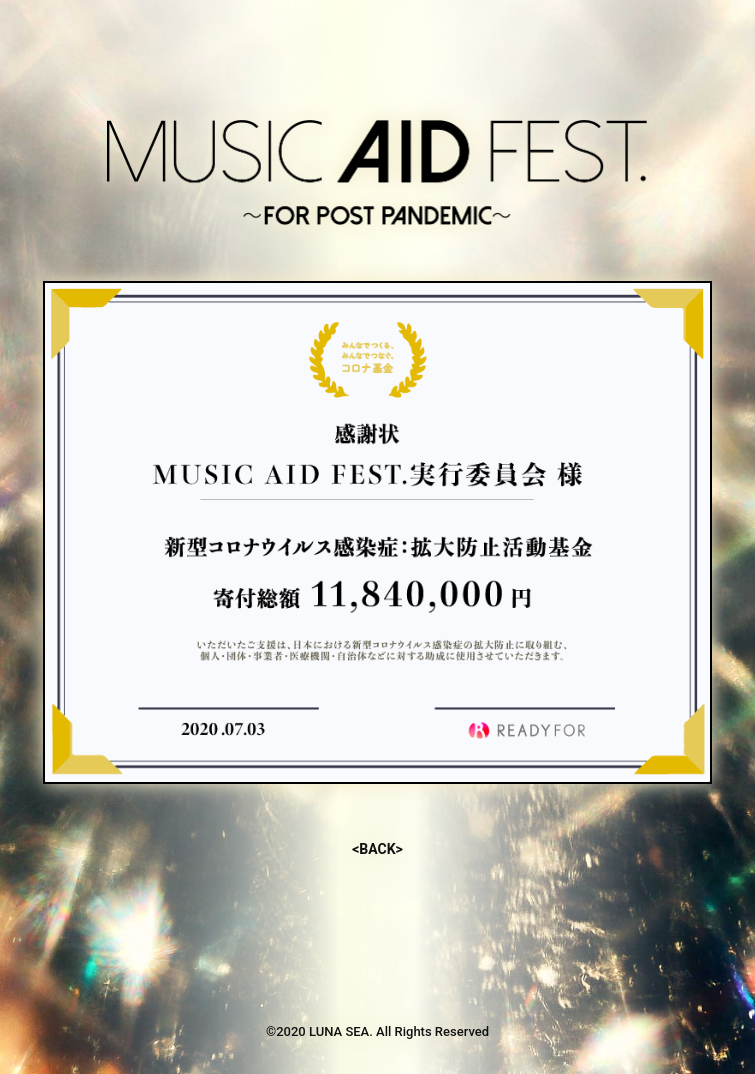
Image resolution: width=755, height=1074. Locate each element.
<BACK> (377, 849)
